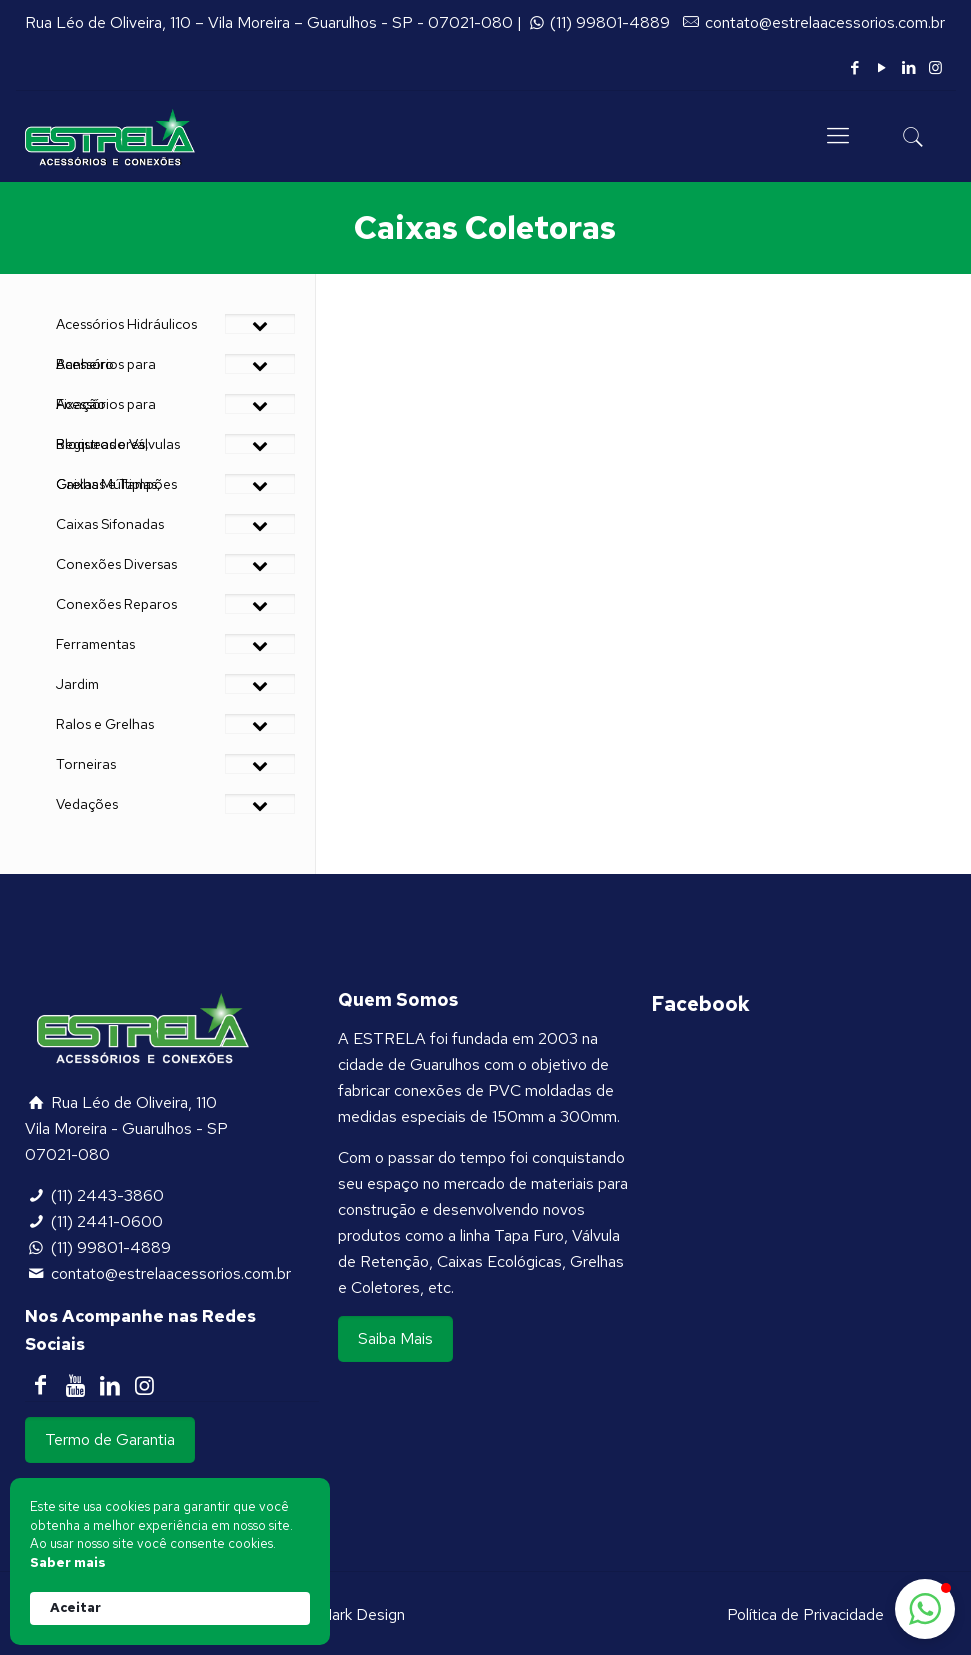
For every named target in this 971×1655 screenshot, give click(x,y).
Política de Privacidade (805, 1614)
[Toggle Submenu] (260, 324)
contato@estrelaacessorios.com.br (825, 22)
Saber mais (68, 1562)
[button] (925, 1609)
